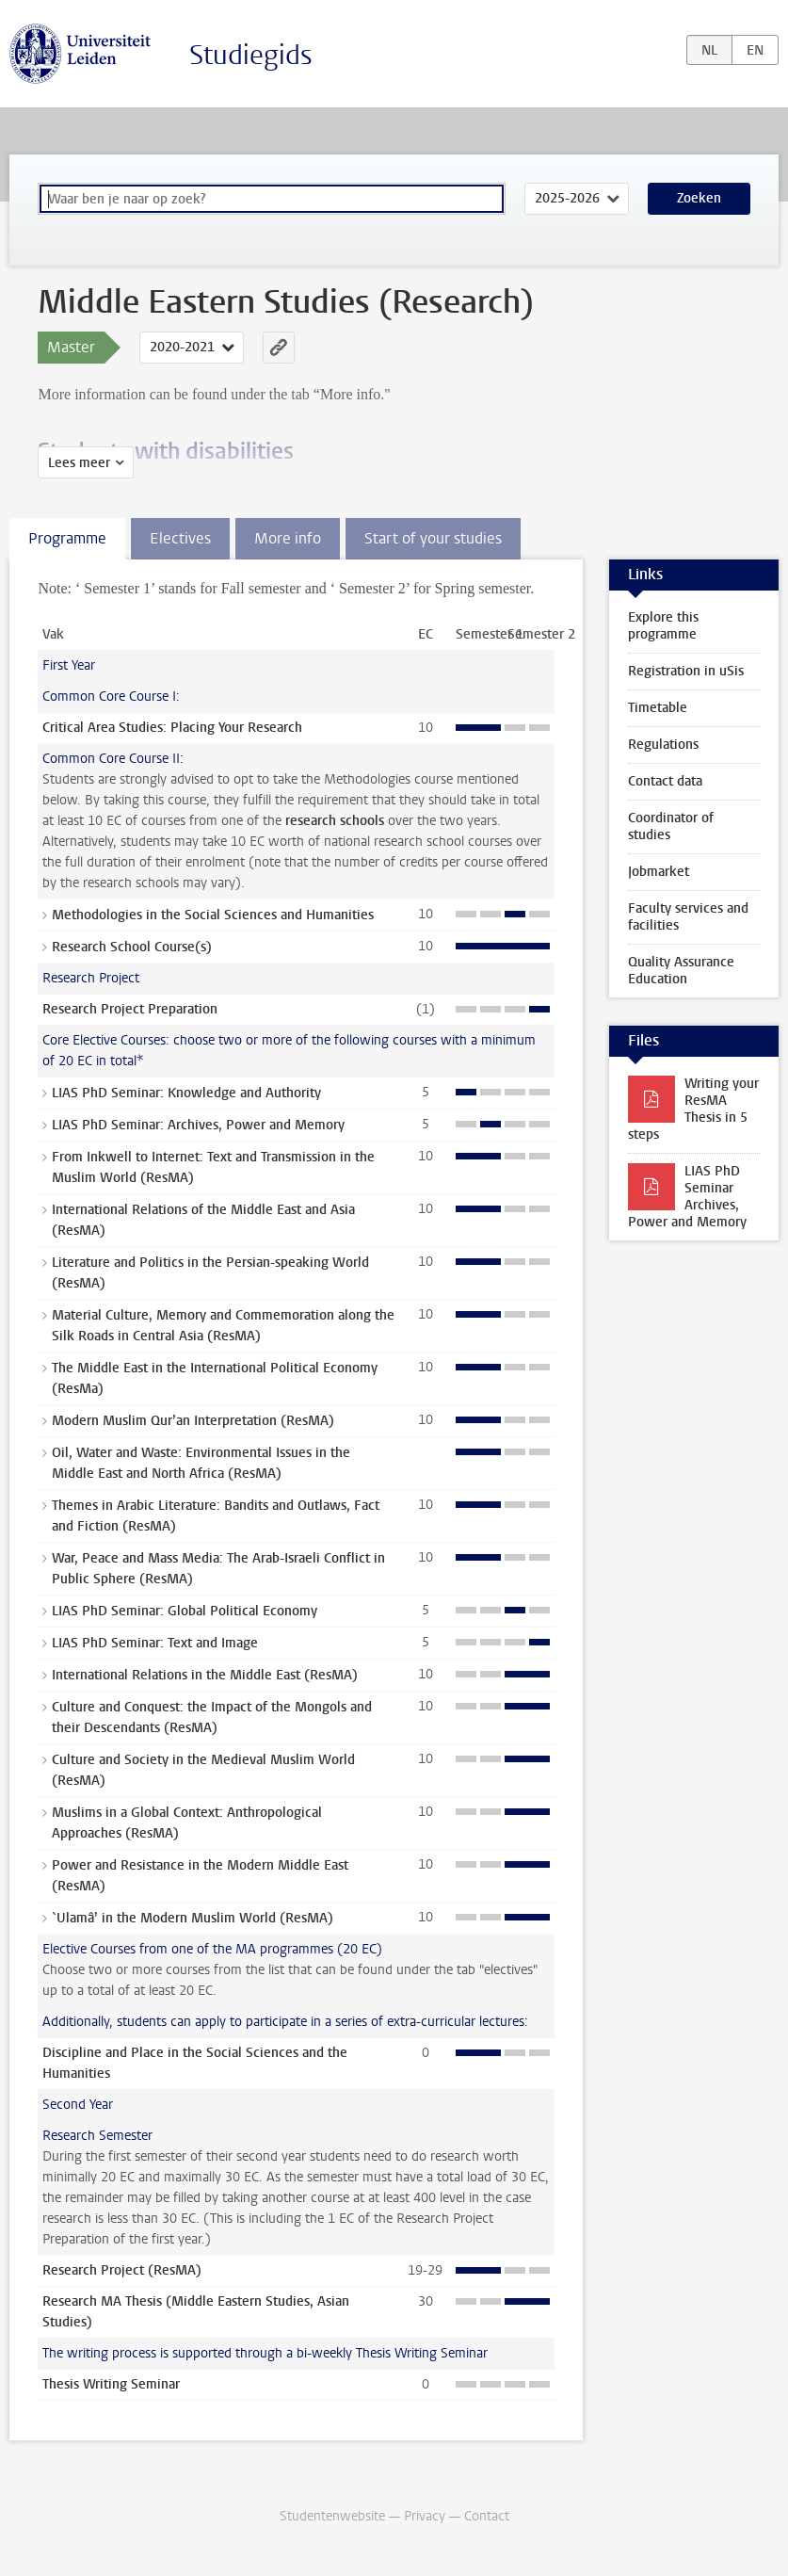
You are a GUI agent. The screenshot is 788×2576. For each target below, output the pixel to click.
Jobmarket (658, 872)
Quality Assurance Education (681, 970)
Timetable (657, 708)
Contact (486, 2516)
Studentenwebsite (332, 2516)
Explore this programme (663, 625)
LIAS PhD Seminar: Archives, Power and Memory (198, 1125)
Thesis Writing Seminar (111, 2384)
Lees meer (79, 463)
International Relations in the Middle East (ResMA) (205, 1675)
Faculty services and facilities (688, 916)
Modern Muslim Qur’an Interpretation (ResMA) (193, 1421)
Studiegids (251, 55)
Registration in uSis (686, 671)
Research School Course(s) (132, 947)
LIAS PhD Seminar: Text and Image (155, 1643)
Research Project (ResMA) (121, 2270)
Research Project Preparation (129, 1009)
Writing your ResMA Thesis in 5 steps (693, 1109)
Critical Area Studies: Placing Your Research (172, 728)
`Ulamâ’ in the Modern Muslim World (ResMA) (192, 1918)
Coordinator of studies (671, 826)
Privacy (424, 2516)
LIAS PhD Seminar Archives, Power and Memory (687, 1196)
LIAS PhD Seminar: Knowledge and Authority (186, 1093)
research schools (334, 821)
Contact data (665, 781)
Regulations (663, 744)
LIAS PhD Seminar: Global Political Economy (184, 1611)
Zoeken (699, 198)
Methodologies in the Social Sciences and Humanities (213, 915)
